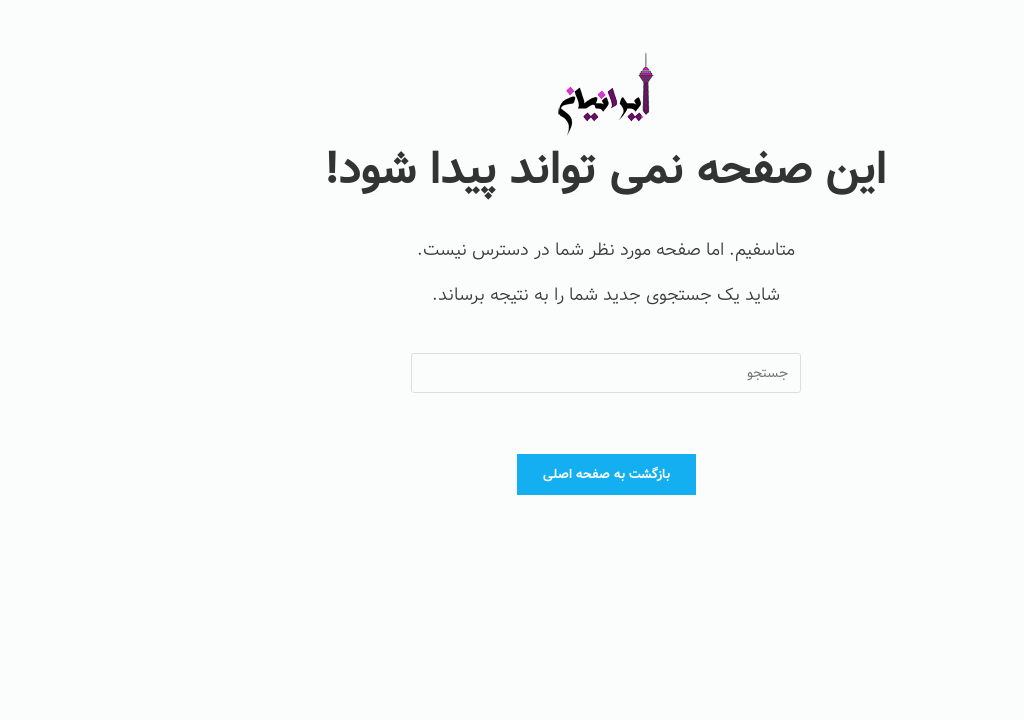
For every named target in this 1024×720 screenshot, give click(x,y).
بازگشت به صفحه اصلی (512, 474)
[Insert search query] (512, 373)
